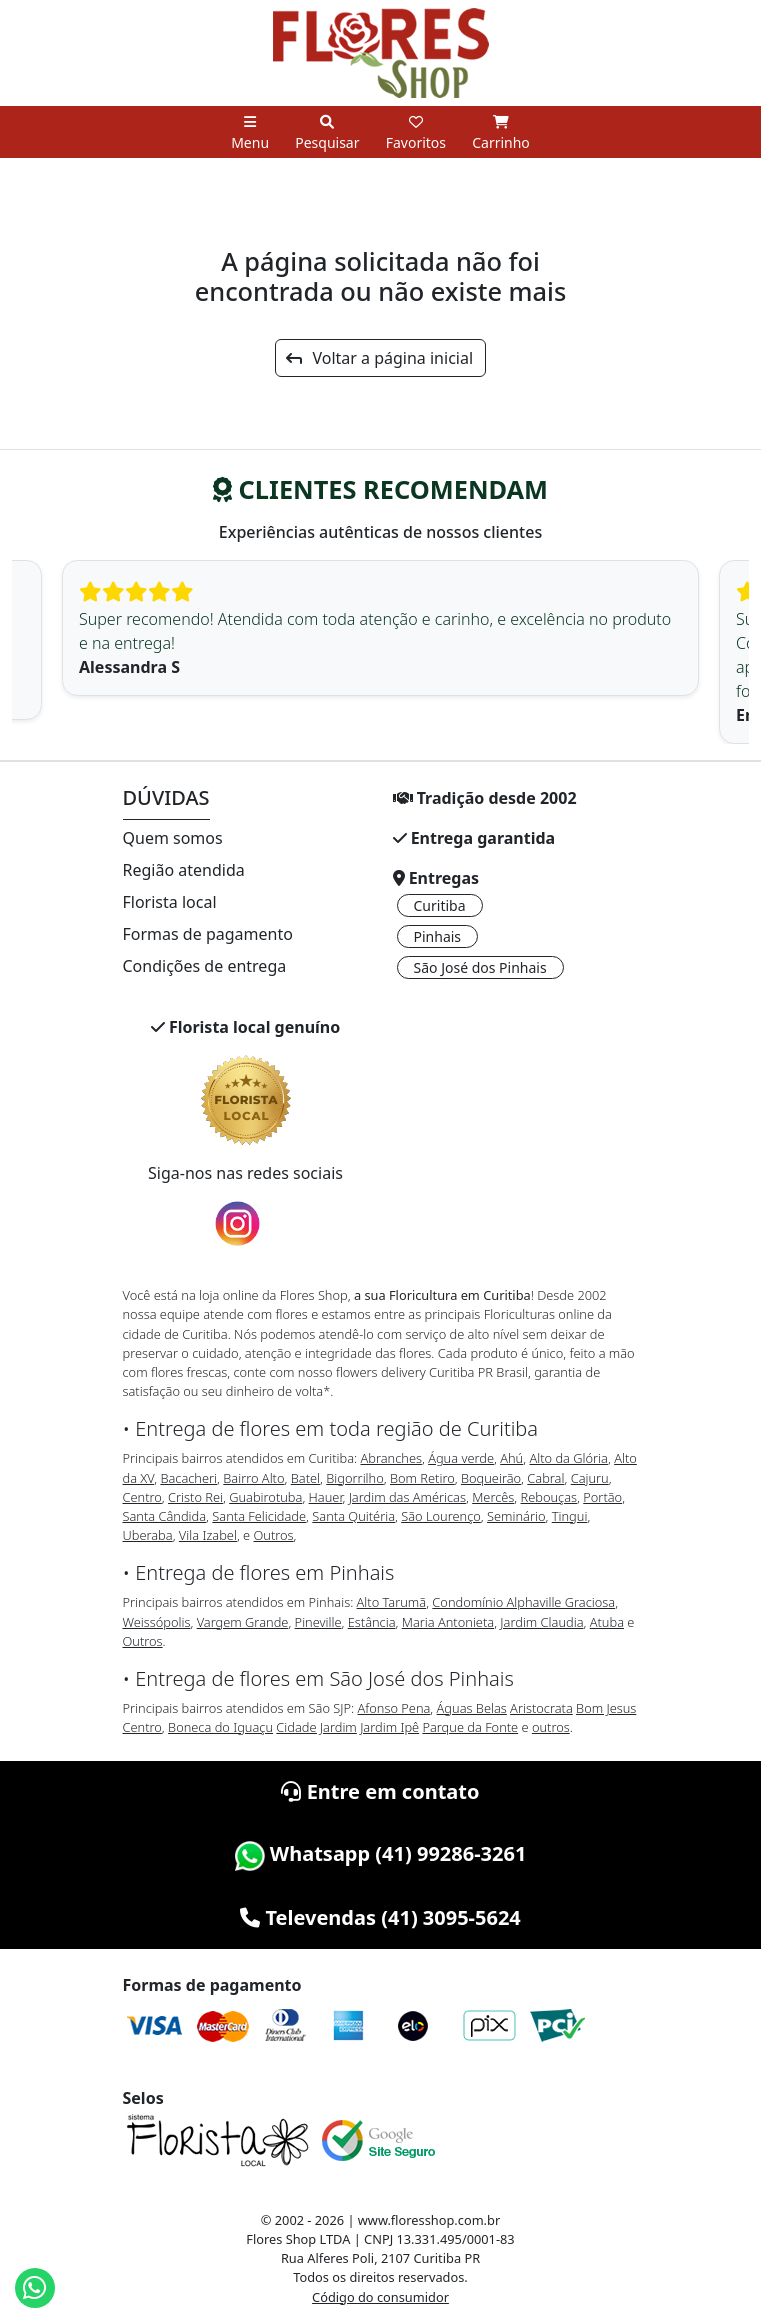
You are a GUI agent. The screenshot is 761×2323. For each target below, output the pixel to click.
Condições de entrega (205, 966)
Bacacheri (188, 1478)
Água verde (461, 1458)
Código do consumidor (380, 2297)
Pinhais (438, 936)
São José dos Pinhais (480, 967)
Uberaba (148, 1535)
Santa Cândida (165, 1516)
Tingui (570, 1516)
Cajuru (590, 1478)
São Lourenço (441, 1516)
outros (551, 1727)
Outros (274, 1535)
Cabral (545, 1478)
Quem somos (173, 838)
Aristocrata (541, 1708)
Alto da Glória (568, 1458)
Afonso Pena (394, 1708)
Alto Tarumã (392, 1602)
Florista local (170, 902)
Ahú (511, 1458)
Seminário (516, 1516)
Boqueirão (491, 1478)
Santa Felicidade (259, 1516)
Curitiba (440, 905)
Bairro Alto (253, 1478)
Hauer (326, 1497)
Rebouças (549, 1497)
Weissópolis (157, 1622)
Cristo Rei (195, 1497)
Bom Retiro (422, 1478)
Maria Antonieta (448, 1622)
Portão (602, 1497)
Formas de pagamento (208, 934)
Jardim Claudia (541, 1622)
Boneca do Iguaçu (220, 1727)
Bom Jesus (606, 1708)
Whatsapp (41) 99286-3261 (381, 1853)
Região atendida (184, 870)
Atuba (607, 1622)
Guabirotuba (265, 1497)
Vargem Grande (243, 1622)
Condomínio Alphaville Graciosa (523, 1602)
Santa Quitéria (353, 1516)
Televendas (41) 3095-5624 (380, 1917)
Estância (372, 1622)
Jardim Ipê (389, 1727)
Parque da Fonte (470, 1727)
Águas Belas (472, 1708)
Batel (305, 1478)
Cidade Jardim (316, 1727)
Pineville (318, 1622)
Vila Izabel (208, 1535)
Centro (142, 1497)
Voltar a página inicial (379, 358)
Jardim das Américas (407, 1497)
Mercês (493, 1497)
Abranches (390, 1458)
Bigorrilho (354, 1478)
